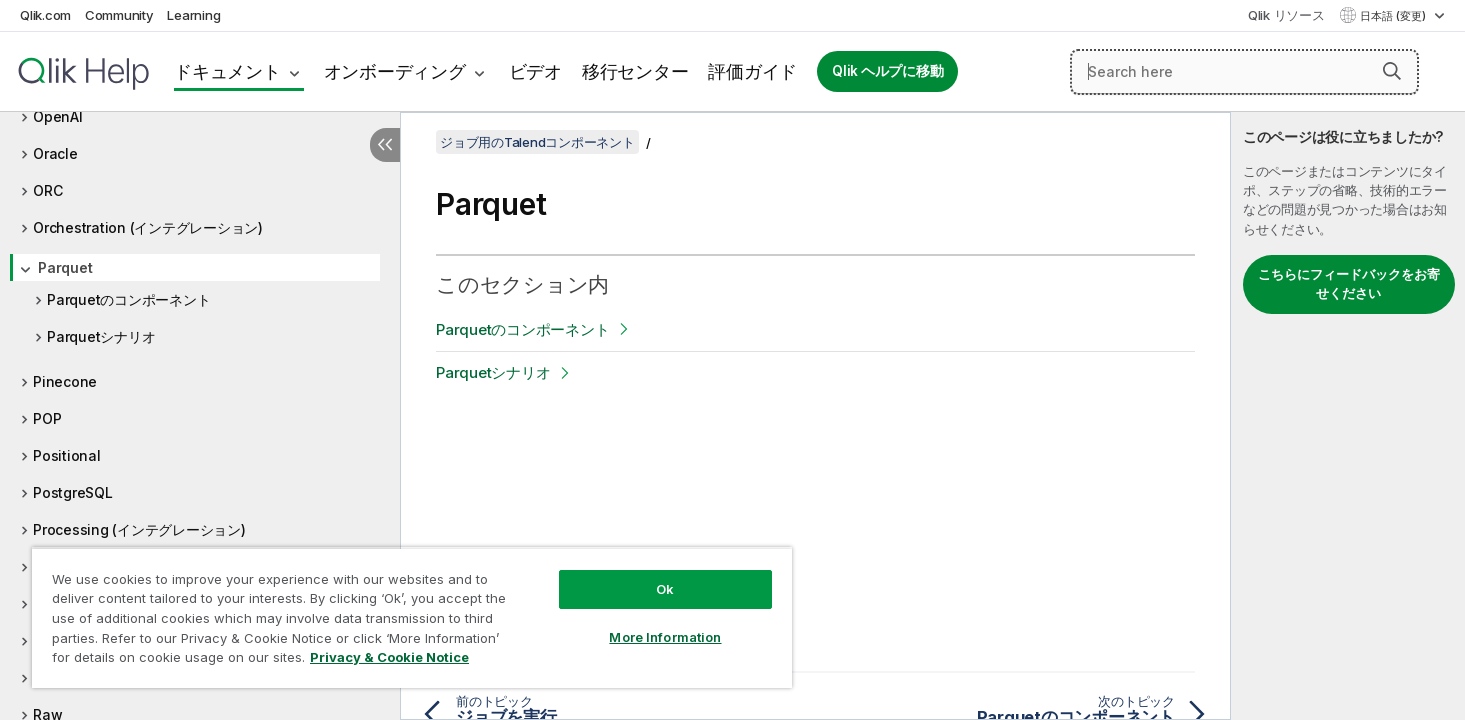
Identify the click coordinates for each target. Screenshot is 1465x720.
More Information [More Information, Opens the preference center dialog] (665, 637)
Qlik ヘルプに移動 (887, 71)
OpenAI (58, 116)
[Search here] (1244, 72)
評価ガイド (752, 71)
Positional (67, 455)
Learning (193, 15)
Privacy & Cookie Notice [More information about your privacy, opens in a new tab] (389, 657)
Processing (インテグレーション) (139, 529)
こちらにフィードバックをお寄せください (1349, 284)
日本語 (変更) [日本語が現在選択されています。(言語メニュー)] (1394, 16)
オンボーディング (395, 71)
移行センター (635, 71)
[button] (1392, 71)
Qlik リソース (1286, 15)
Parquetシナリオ (101, 336)
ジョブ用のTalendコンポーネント (537, 142)
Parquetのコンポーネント (128, 299)
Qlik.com (45, 15)
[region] (412, 617)
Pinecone (65, 381)
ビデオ (535, 71)
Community (119, 15)
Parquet (65, 267)
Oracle (55, 153)
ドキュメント (227, 71)
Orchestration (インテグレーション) (148, 227)
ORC (47, 190)
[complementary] (1348, 416)
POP (47, 418)
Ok (665, 589)
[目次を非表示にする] (385, 145)
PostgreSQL (73, 492)
